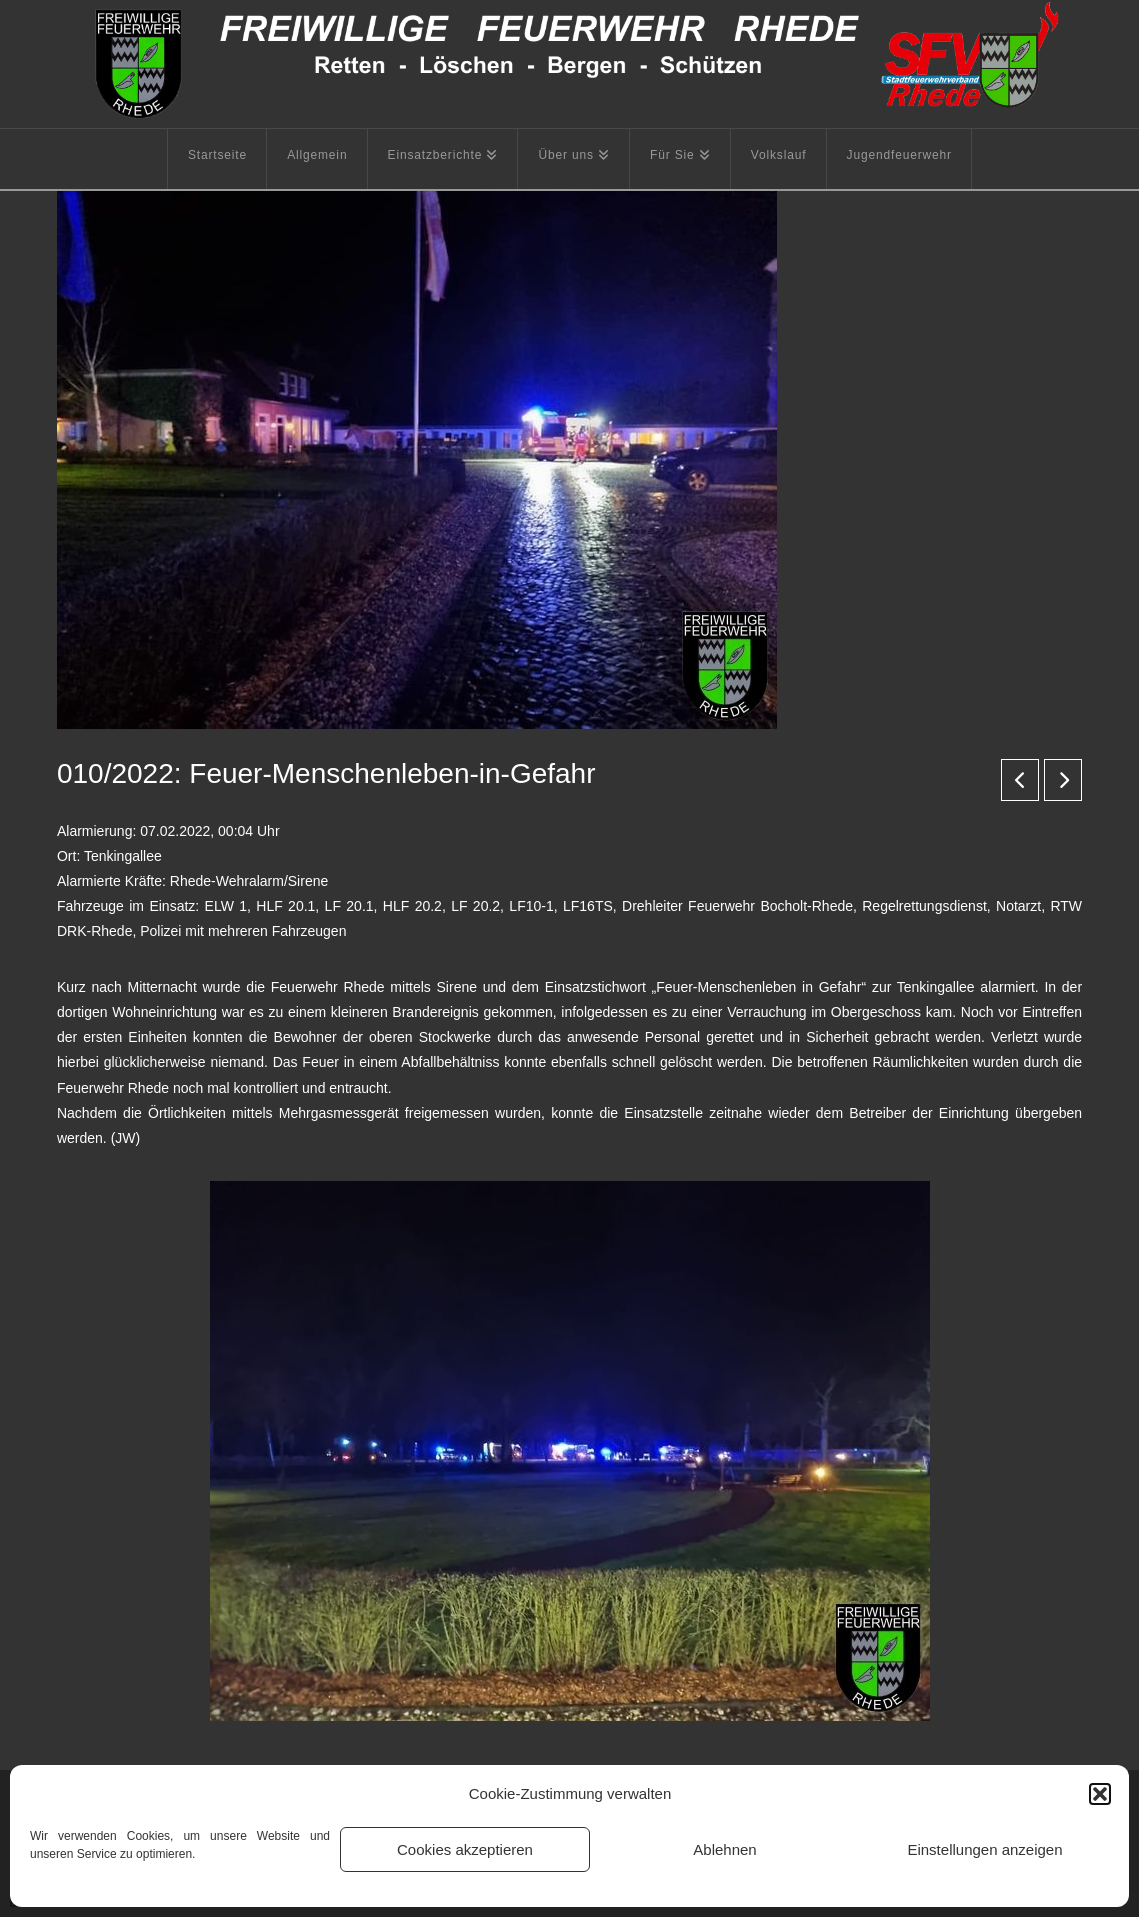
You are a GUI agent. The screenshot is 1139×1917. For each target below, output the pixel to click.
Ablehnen (724, 1849)
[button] (1100, 1794)
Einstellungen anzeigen (984, 1849)
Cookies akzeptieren (465, 1849)
